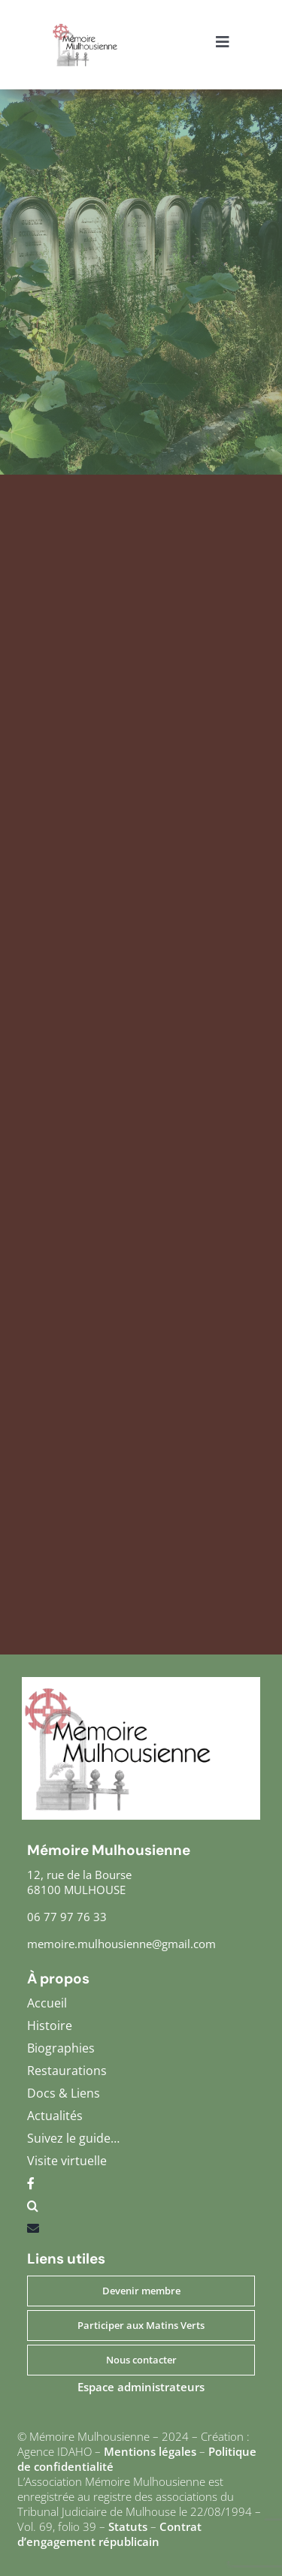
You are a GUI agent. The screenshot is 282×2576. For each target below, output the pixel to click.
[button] (140, 2209)
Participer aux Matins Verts (141, 2325)
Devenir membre (141, 2290)
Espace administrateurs (141, 2386)
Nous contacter (141, 2359)
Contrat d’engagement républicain (109, 2534)
